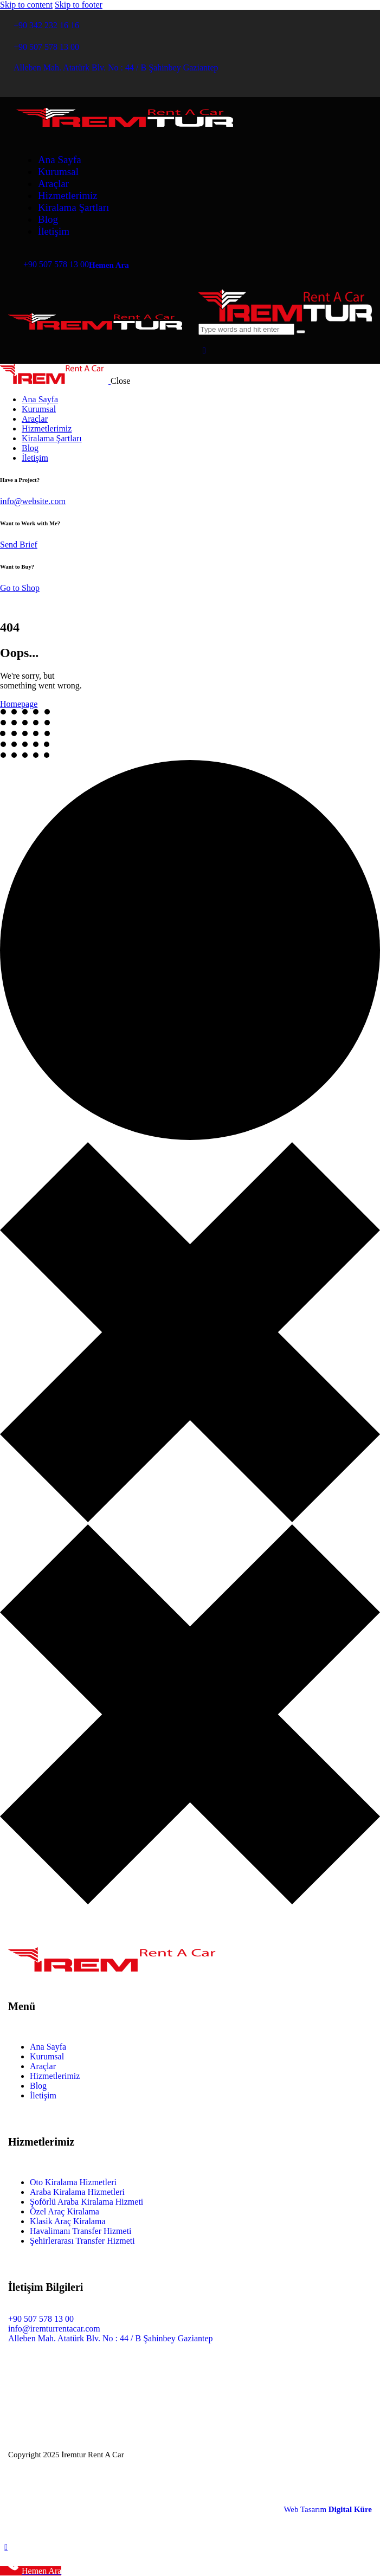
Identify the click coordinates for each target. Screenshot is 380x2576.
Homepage (18, 704)
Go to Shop (20, 588)
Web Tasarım (328, 2509)
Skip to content (26, 4)
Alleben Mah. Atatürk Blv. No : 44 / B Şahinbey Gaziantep (110, 2338)
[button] (204, 350)
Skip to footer (78, 4)
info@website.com (33, 501)
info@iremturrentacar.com (54, 2328)
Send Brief (18, 544)
